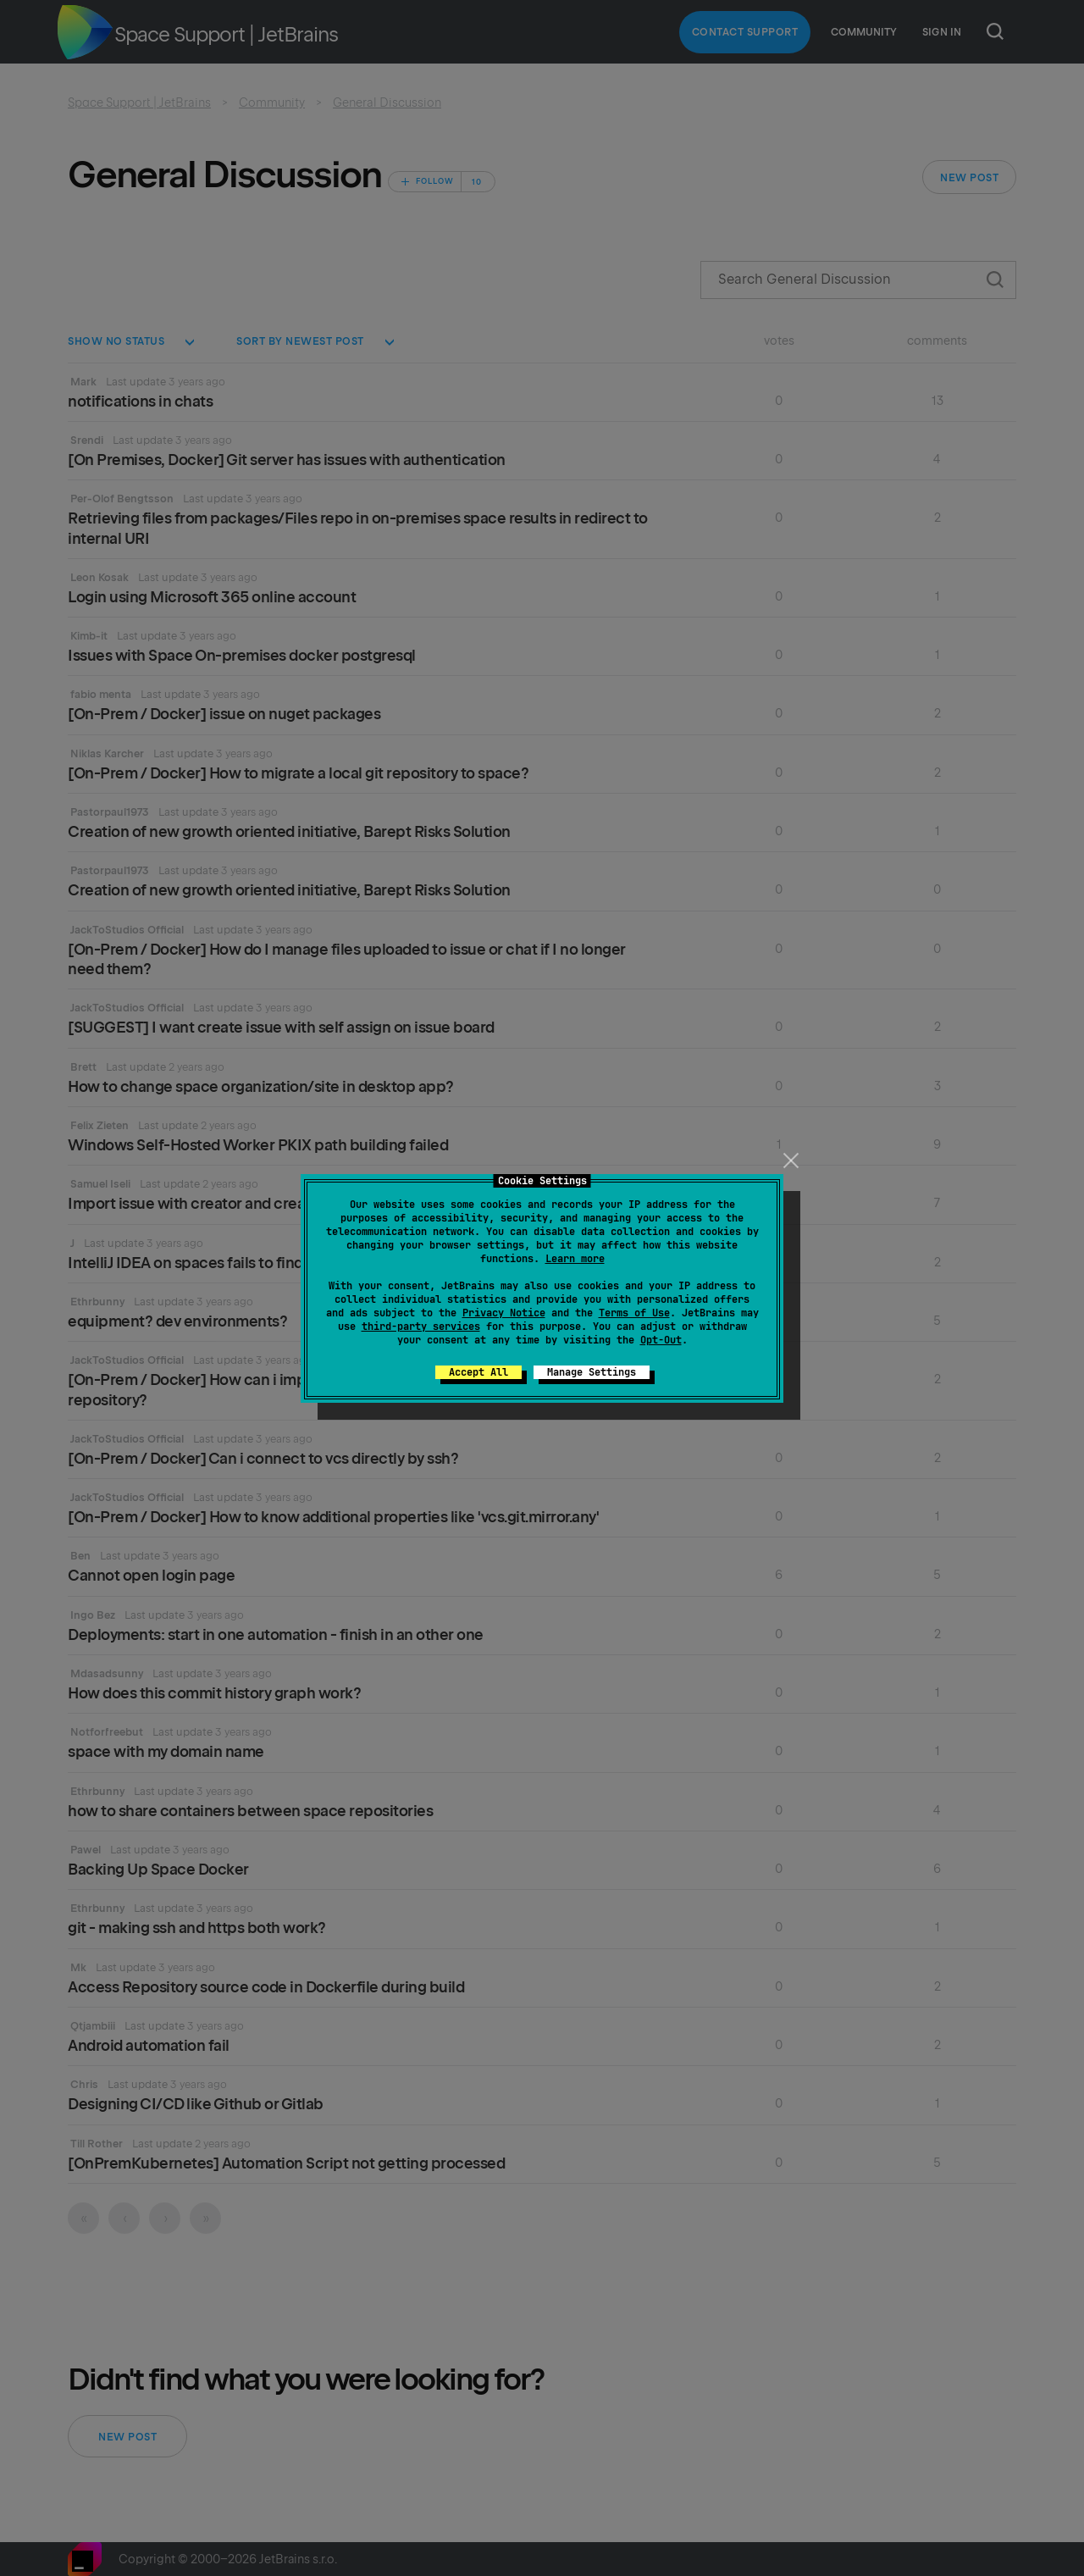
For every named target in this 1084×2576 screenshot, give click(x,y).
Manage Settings (591, 1372)
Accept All (478, 1372)
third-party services (421, 1326)
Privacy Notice (503, 1313)
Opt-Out (661, 1340)
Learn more (575, 1259)
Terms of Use (634, 1313)
